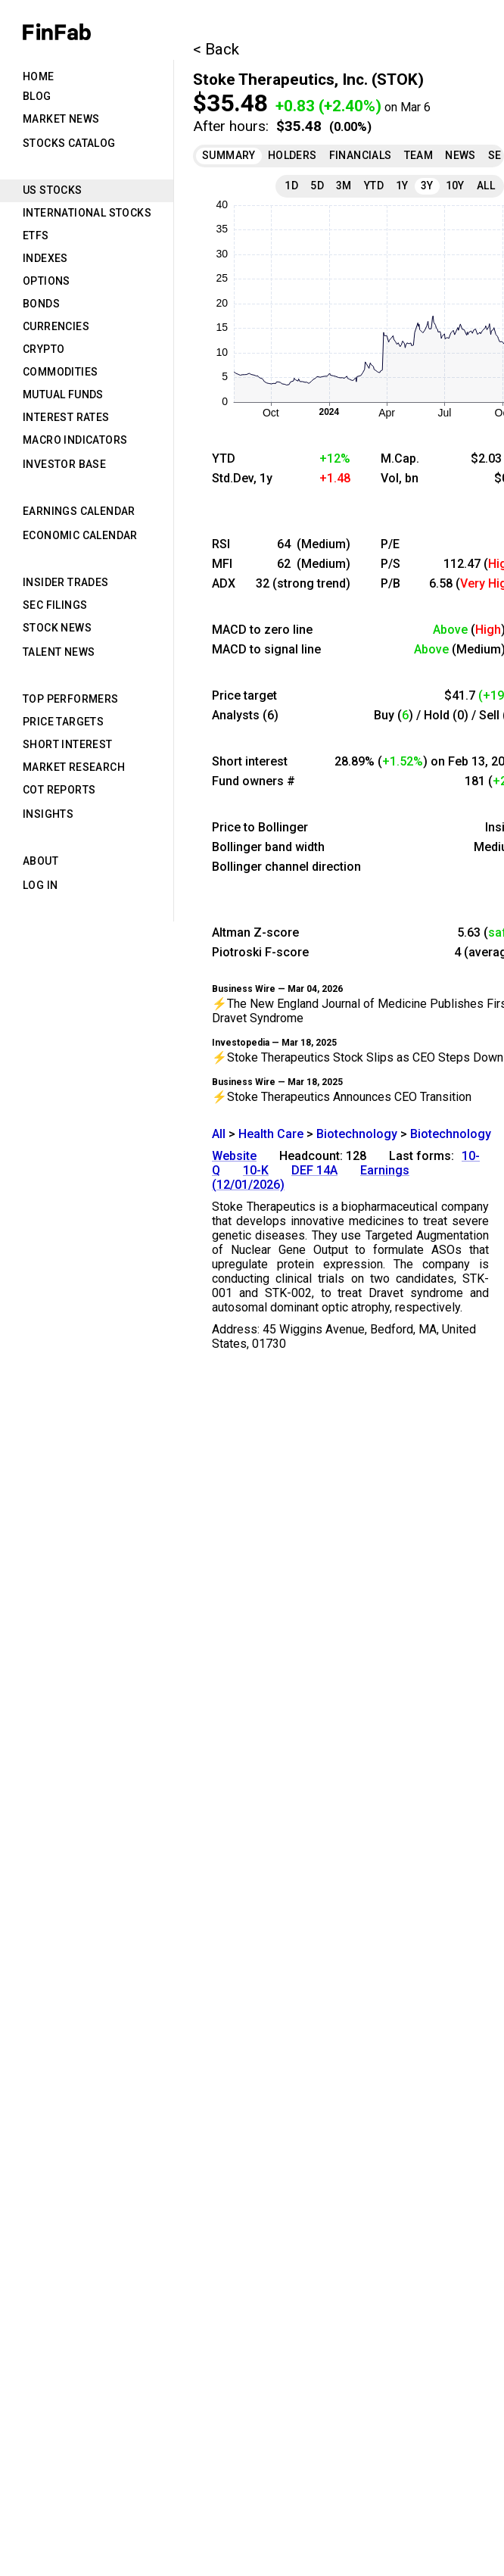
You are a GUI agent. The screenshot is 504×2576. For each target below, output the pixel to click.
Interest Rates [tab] (66, 417)
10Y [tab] (455, 185)
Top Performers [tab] (71, 699)
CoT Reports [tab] (59, 790)
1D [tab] (291, 185)
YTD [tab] (374, 185)
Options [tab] (46, 281)
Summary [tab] (229, 155)
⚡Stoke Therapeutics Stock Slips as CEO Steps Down (357, 1057)
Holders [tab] (292, 155)
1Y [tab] (402, 185)
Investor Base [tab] (64, 464)
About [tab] (40, 861)
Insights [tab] (48, 814)
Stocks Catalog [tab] (69, 143)
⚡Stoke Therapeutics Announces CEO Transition (341, 1097)
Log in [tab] (40, 885)
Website (234, 1156)
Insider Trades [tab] (66, 582)
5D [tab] (317, 185)
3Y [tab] (427, 185)
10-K (256, 1170)
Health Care (270, 1134)
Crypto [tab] (43, 349)
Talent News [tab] (59, 652)
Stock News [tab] (57, 628)
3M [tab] (344, 185)
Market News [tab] (61, 119)
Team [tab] (419, 155)
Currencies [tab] (56, 326)
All (219, 1134)
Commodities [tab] (60, 372)
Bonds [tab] (41, 304)
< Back (216, 49)
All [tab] (486, 185)
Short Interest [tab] (68, 744)
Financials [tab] (360, 155)
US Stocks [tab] (52, 190)
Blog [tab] (37, 96)
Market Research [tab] (74, 767)
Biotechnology (356, 1134)
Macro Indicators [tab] (75, 440)
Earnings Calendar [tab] (79, 511)
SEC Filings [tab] (55, 605)
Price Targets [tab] (63, 722)
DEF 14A (314, 1170)
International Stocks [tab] (87, 213)
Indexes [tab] (45, 258)
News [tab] (460, 155)
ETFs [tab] (36, 235)
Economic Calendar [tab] (80, 535)
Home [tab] (38, 76)
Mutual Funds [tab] (63, 394)
